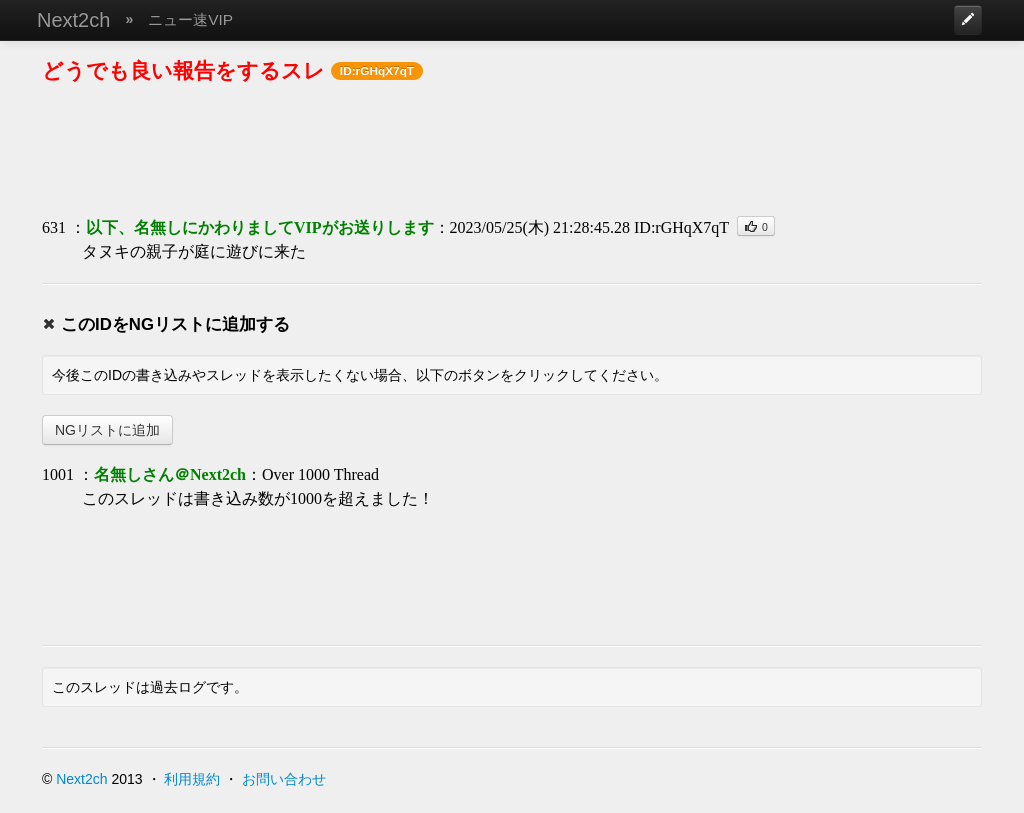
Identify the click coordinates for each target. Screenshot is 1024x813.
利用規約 (192, 779)
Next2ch (73, 20)
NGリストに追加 (107, 430)
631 (54, 227)
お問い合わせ (284, 779)
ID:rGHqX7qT (681, 227)
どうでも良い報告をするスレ (183, 70)
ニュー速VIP (190, 19)
